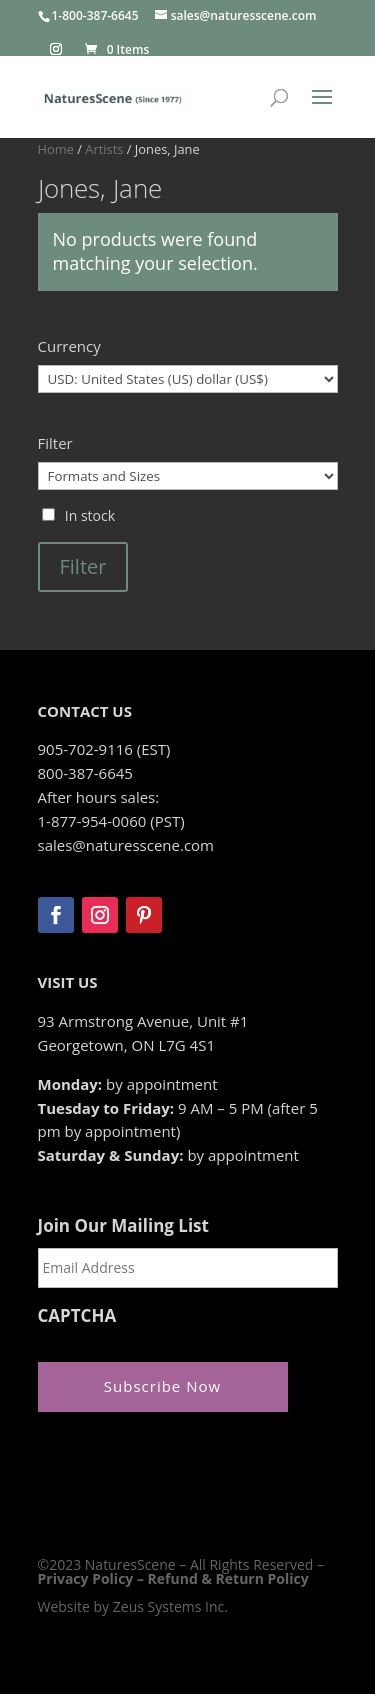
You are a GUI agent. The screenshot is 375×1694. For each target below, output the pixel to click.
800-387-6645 (85, 773)
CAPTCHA (77, 1316)
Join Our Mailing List (123, 1226)
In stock (90, 515)
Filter (83, 566)
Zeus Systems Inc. (170, 1606)
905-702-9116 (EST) (104, 749)
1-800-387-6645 (95, 15)
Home (56, 149)
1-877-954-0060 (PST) (111, 821)
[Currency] (188, 379)
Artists (104, 149)
